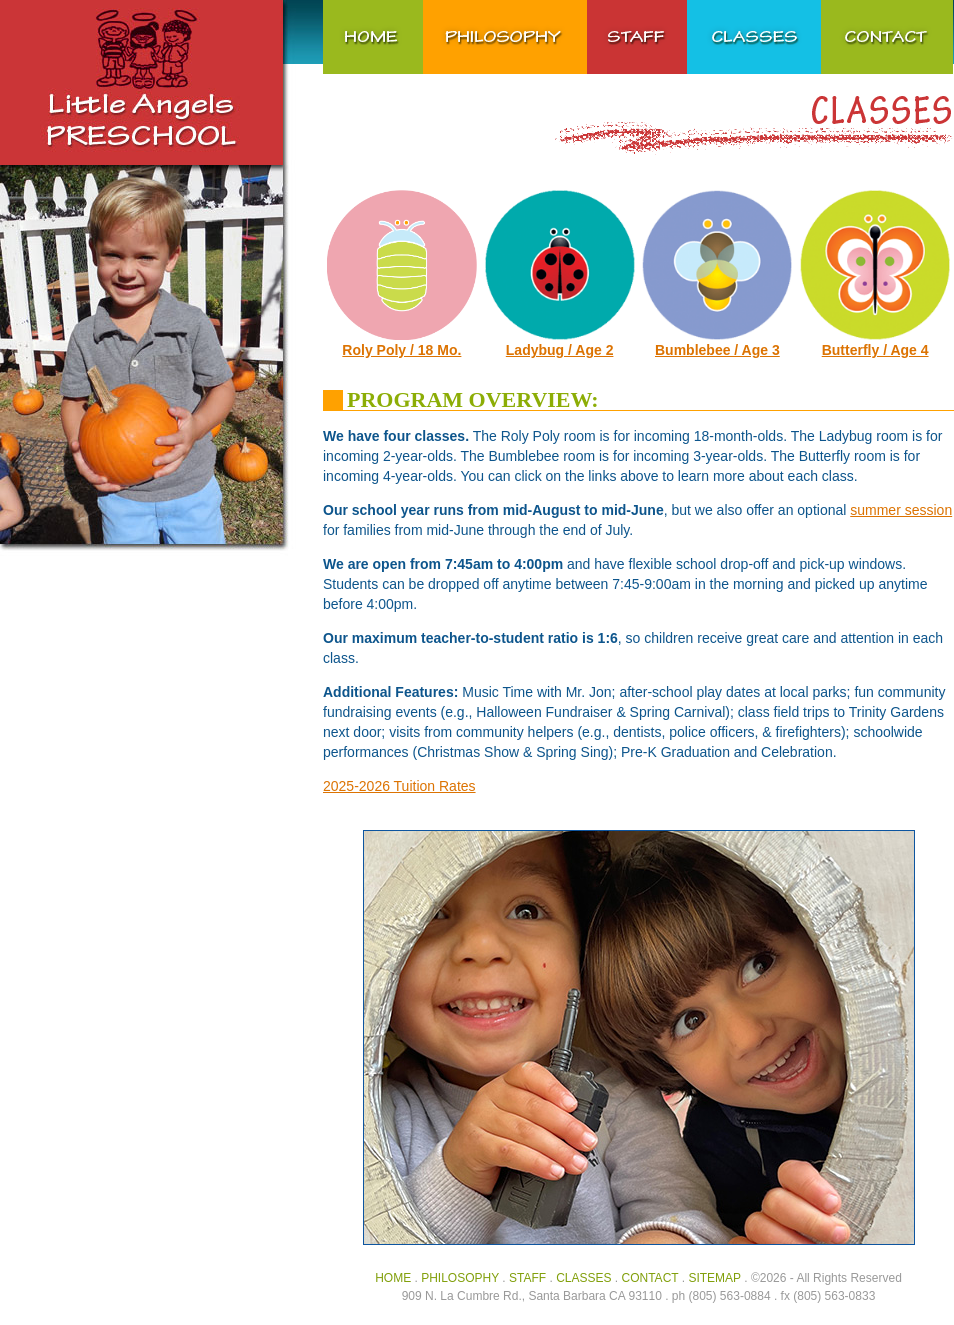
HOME (393, 1278)
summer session (901, 510)
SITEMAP (714, 1278)
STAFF (527, 1278)
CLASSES (583, 1278)
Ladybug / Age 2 (560, 350)
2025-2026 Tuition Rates (399, 786)
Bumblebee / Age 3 (717, 350)
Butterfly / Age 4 (875, 350)
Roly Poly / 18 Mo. (401, 350)
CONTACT (650, 1278)
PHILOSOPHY (460, 1278)
